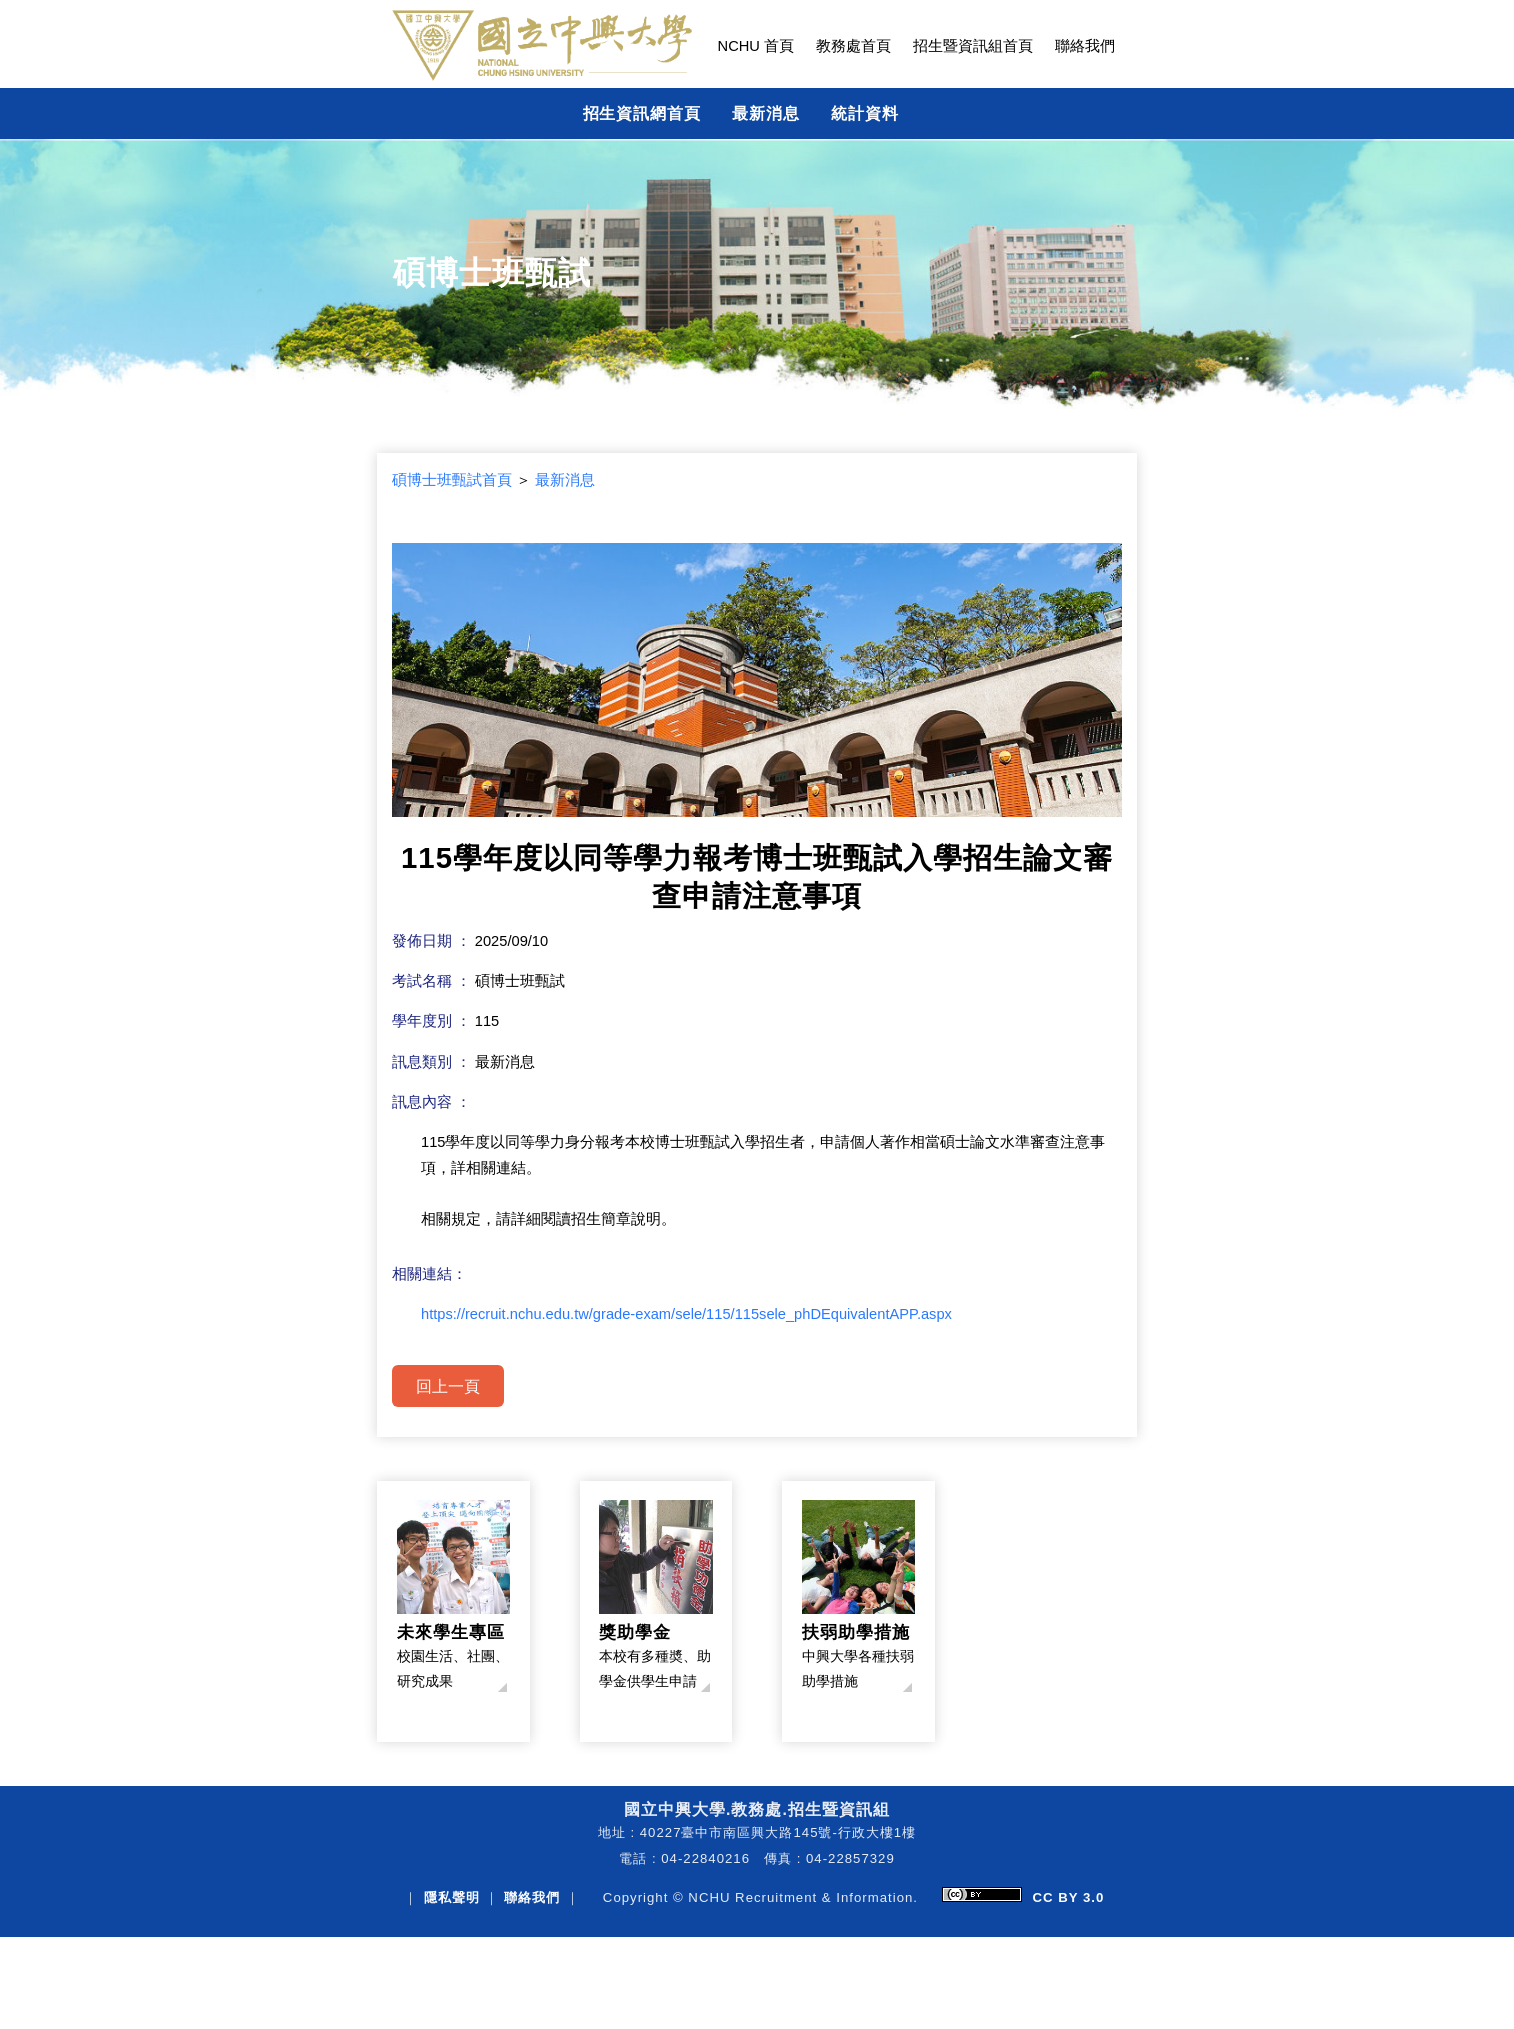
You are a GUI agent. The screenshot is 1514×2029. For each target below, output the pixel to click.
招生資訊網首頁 (642, 113)
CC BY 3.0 (1068, 1897)
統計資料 (865, 113)
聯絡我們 (1085, 46)
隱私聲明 (452, 1897)
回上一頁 (448, 1386)
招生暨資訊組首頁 (973, 46)
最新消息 (766, 113)
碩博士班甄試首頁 (452, 480)
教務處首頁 (853, 46)
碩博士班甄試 (492, 273)
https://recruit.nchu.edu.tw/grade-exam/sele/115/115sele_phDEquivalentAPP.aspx (686, 1314)
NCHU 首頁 (756, 46)
